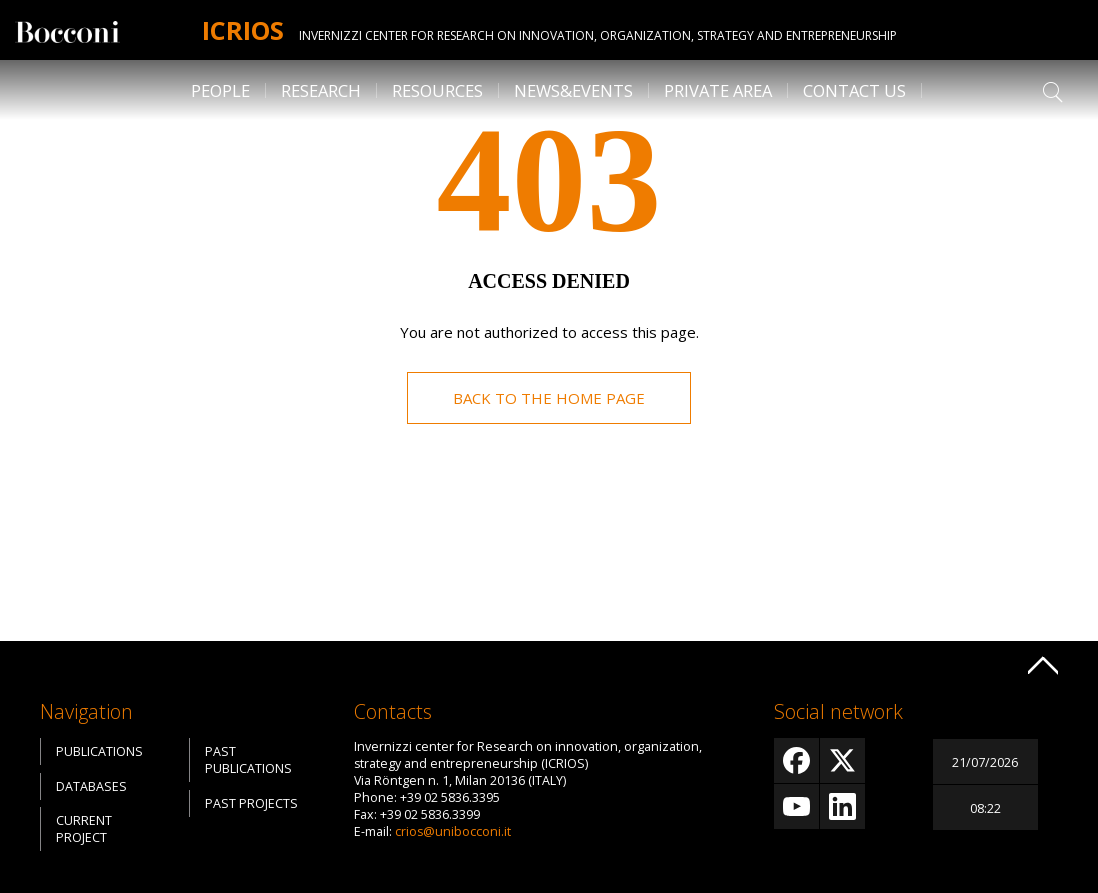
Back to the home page (549, 398)
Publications (99, 751)
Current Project (84, 829)
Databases (91, 786)
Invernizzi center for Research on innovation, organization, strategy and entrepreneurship (598, 35)
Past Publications (248, 760)
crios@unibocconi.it (453, 831)
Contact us (854, 90)
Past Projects (251, 803)
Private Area (718, 90)
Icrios (243, 30)
